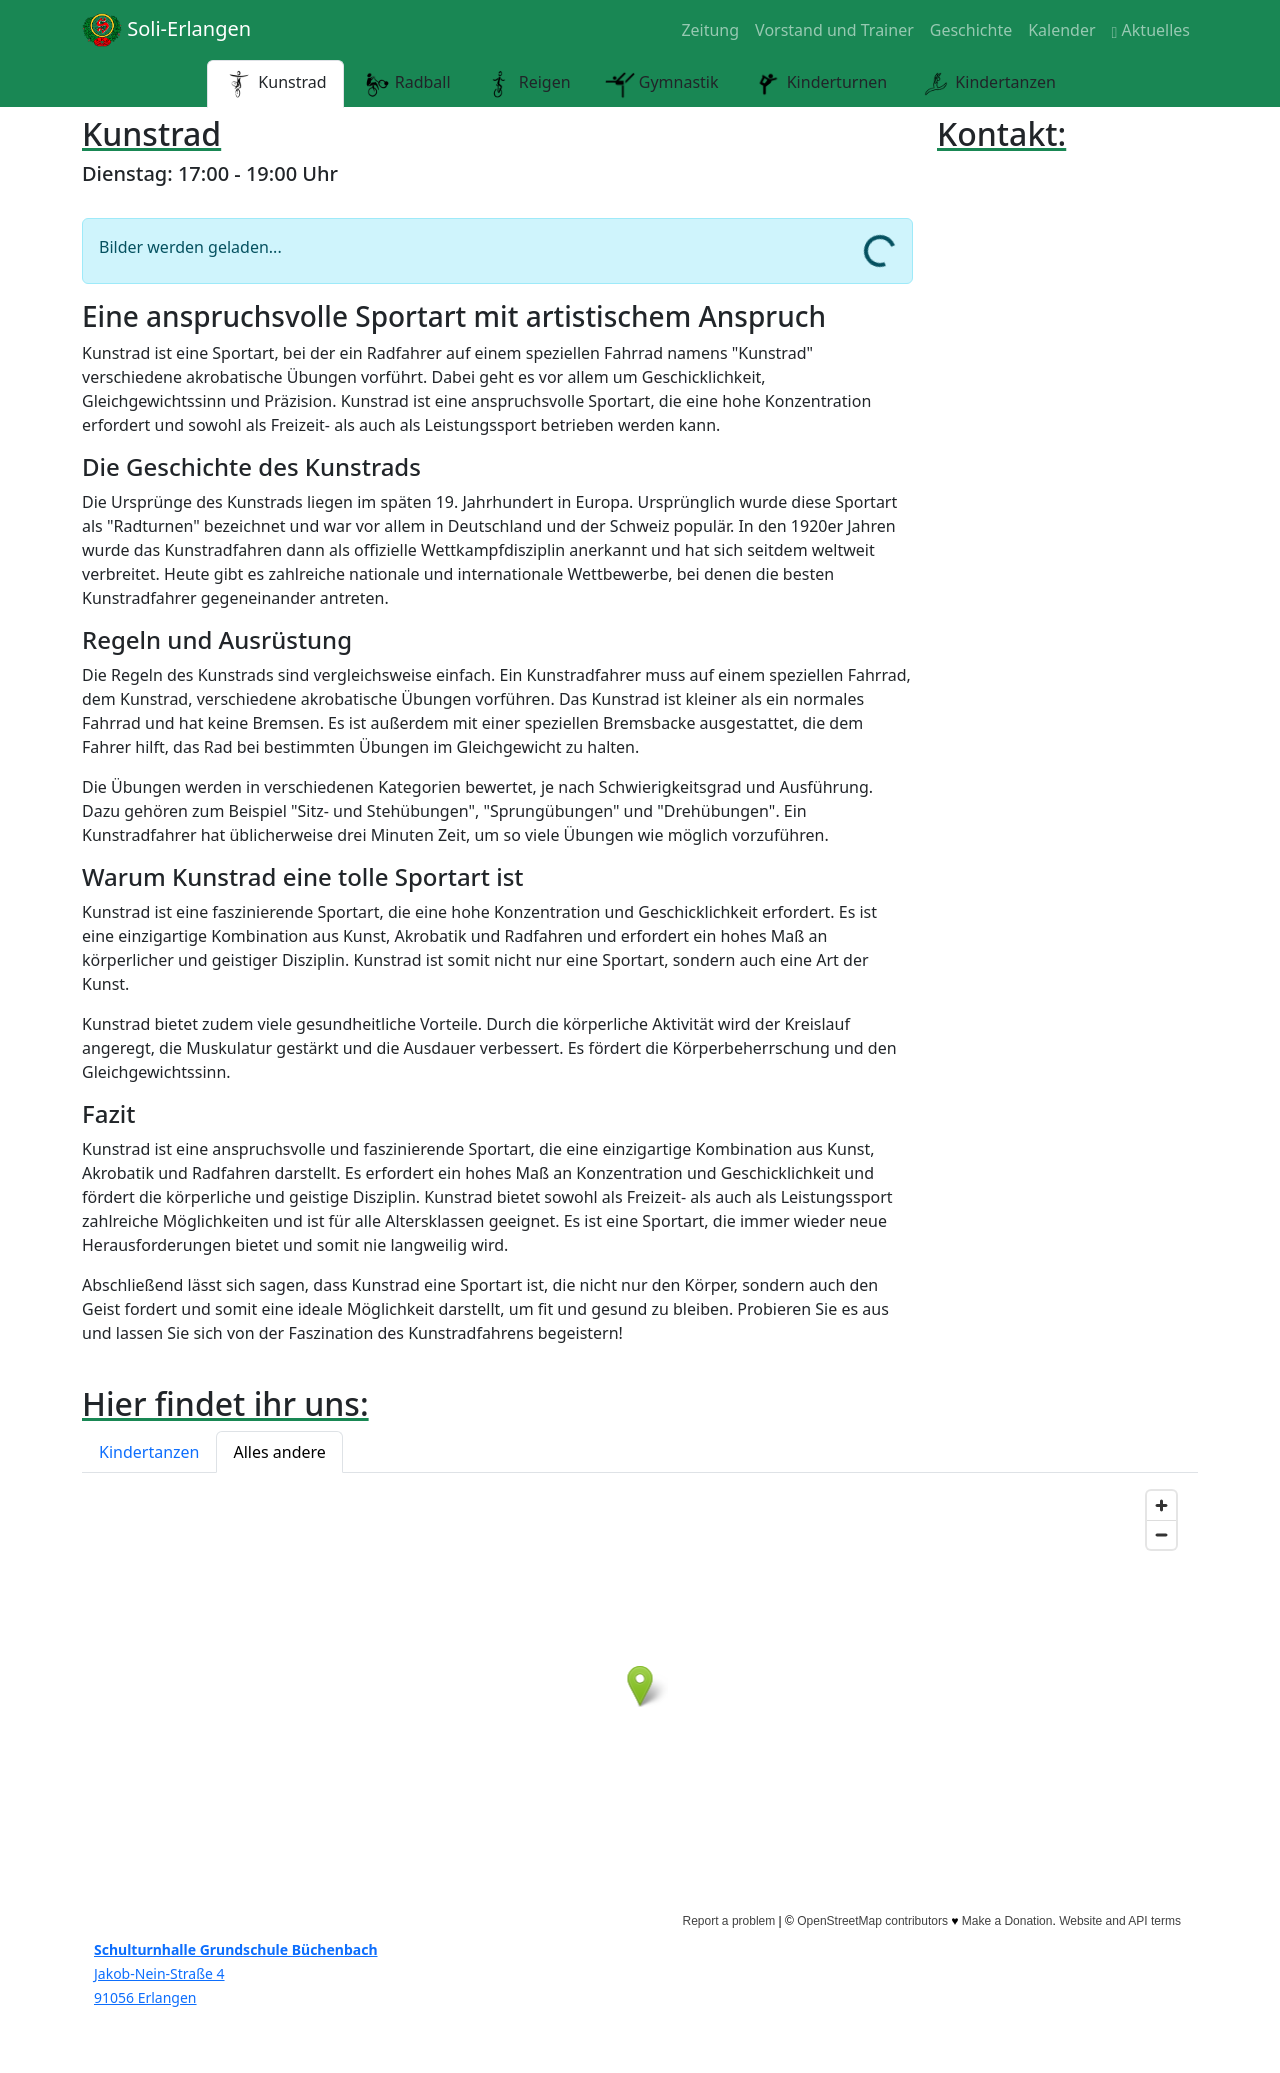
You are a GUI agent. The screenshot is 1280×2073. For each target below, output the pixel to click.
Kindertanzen (988, 84)
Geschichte (971, 30)
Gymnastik (662, 84)
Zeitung (710, 30)
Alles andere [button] (279, 1452)
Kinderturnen (820, 84)
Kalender (1061, 30)
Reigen (528, 84)
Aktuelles (1151, 30)
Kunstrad (275, 84)
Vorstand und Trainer (834, 30)
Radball (406, 84)
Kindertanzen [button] (149, 1452)
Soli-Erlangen (166, 30)
